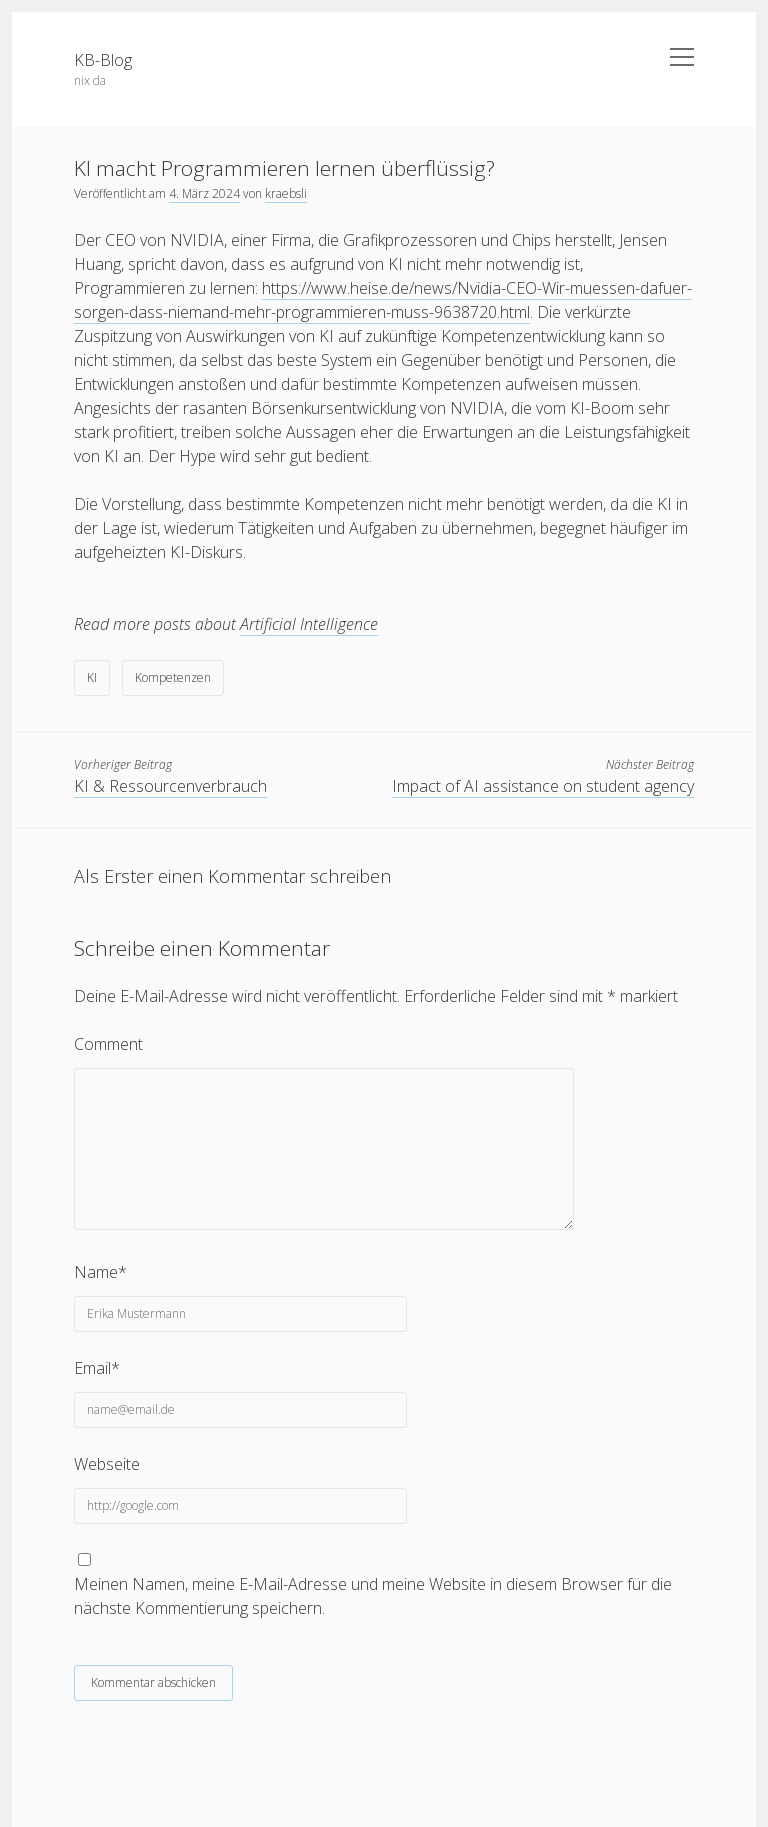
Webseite (107, 1464)
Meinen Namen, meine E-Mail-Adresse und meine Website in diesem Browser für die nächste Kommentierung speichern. (373, 1596)
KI (92, 677)
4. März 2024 (204, 193)
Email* (97, 1368)
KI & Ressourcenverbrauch (170, 786)
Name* (100, 1272)
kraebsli (286, 193)
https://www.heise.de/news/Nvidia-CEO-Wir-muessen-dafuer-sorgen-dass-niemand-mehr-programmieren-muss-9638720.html (383, 300)
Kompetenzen (173, 677)
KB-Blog (103, 60)
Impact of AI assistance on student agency (543, 786)
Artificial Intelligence (309, 624)
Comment (108, 1044)
